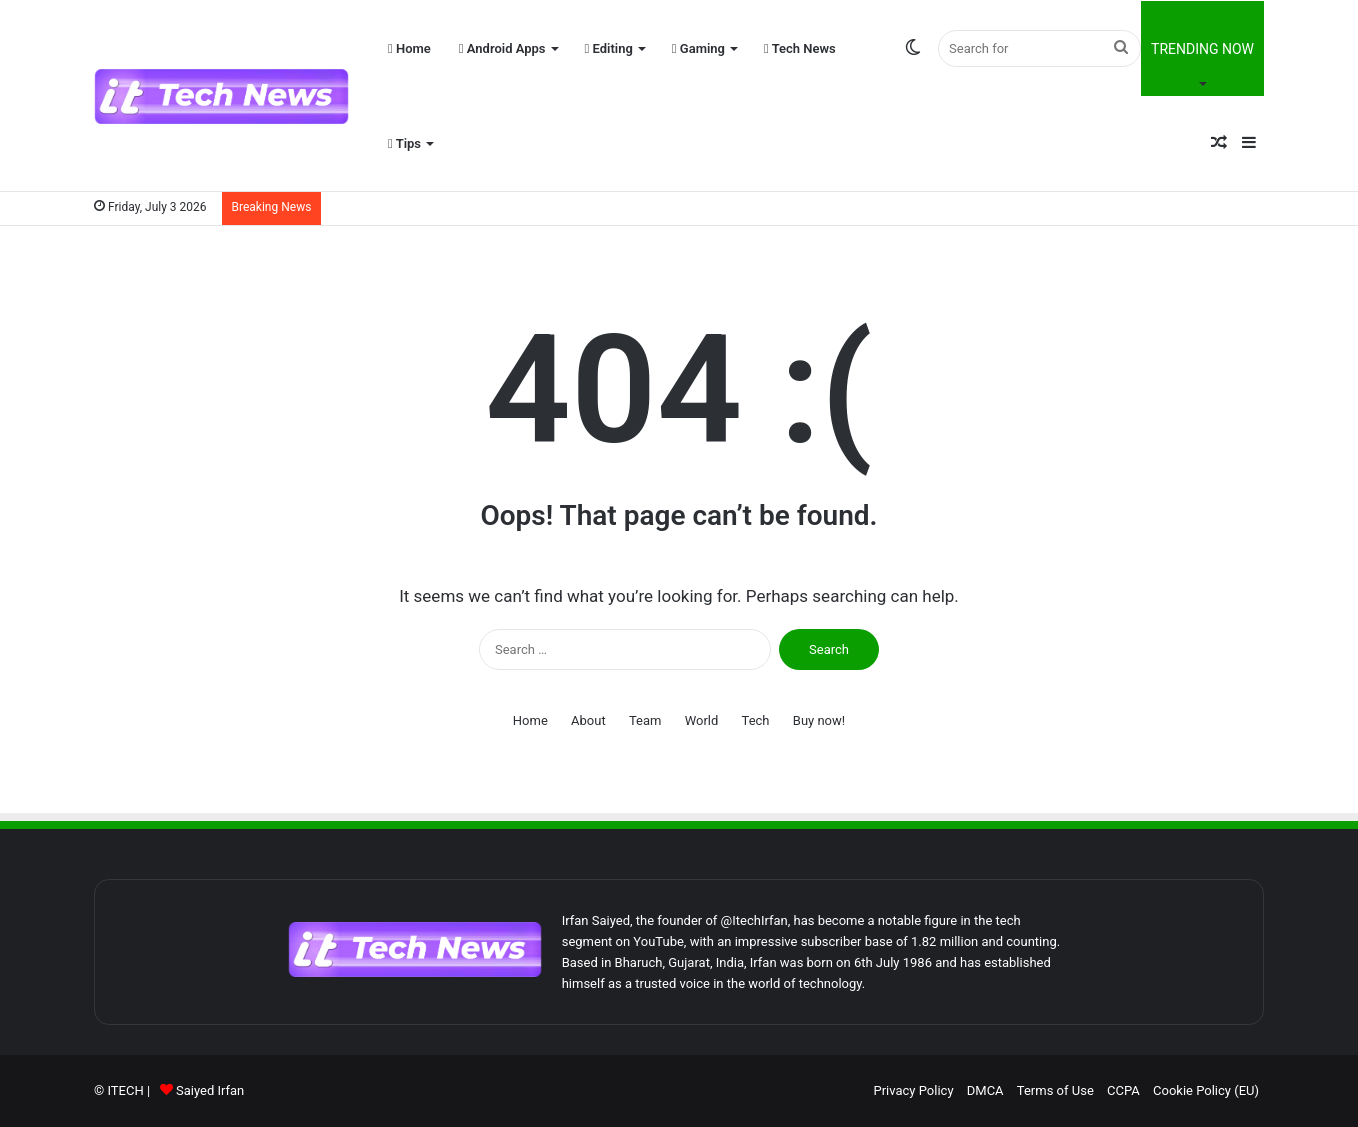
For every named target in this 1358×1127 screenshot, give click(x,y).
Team (645, 720)
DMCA (985, 1090)
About (588, 720)
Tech (756, 720)
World (702, 720)
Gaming (698, 48)
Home (409, 48)
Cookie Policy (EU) (1206, 1090)
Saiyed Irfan (210, 1090)
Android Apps (502, 48)
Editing (609, 48)
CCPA (1123, 1090)
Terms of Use (1055, 1090)
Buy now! (819, 720)
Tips (404, 143)
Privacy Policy (914, 1090)
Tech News (800, 48)
